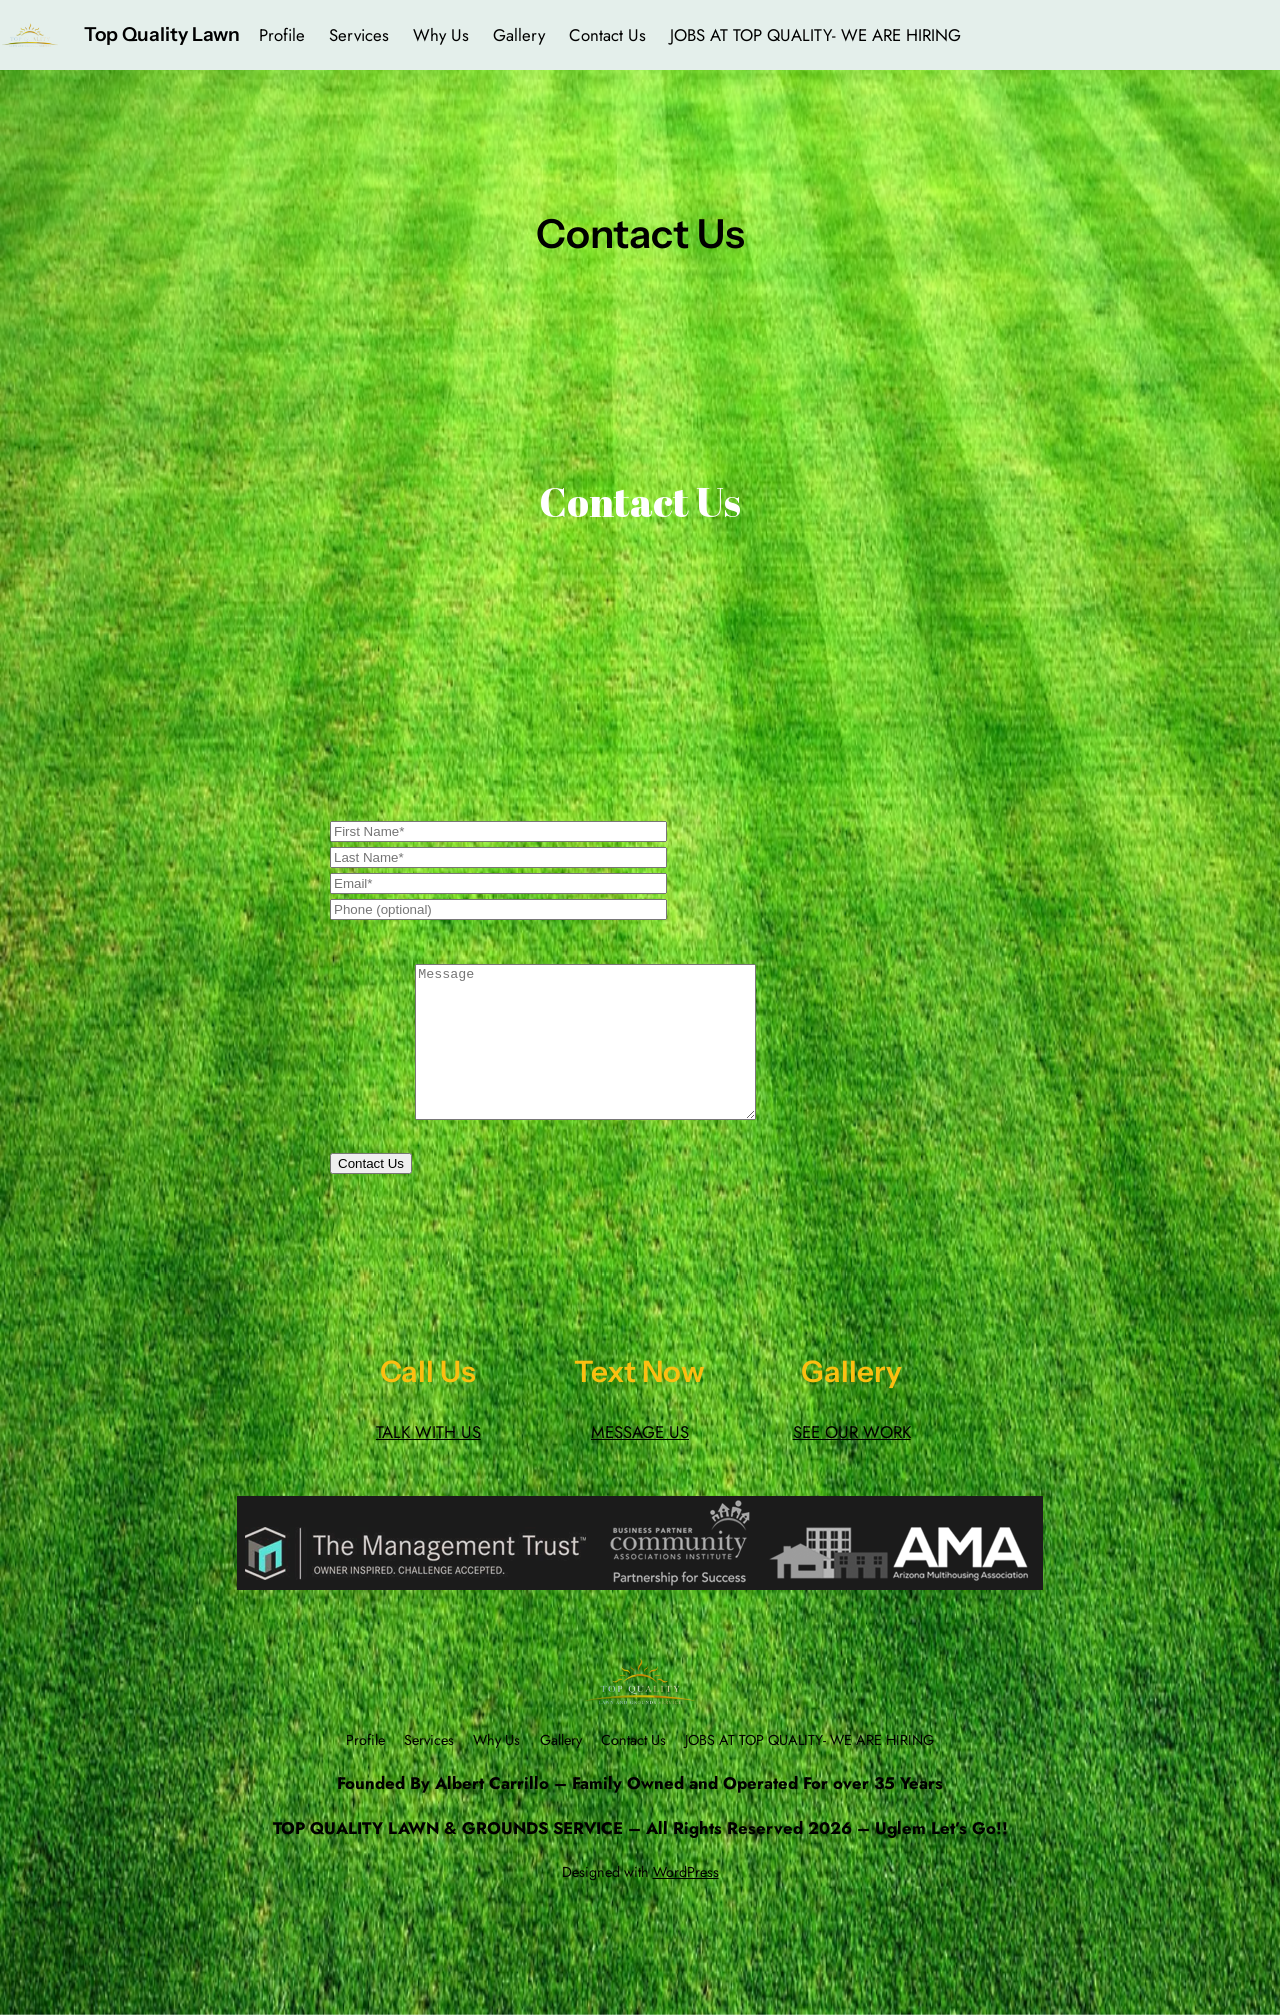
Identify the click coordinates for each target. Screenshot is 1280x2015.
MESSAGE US (640, 1462)
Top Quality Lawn (162, 34)
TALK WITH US (428, 1462)
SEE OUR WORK (852, 1462)
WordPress (686, 1902)
